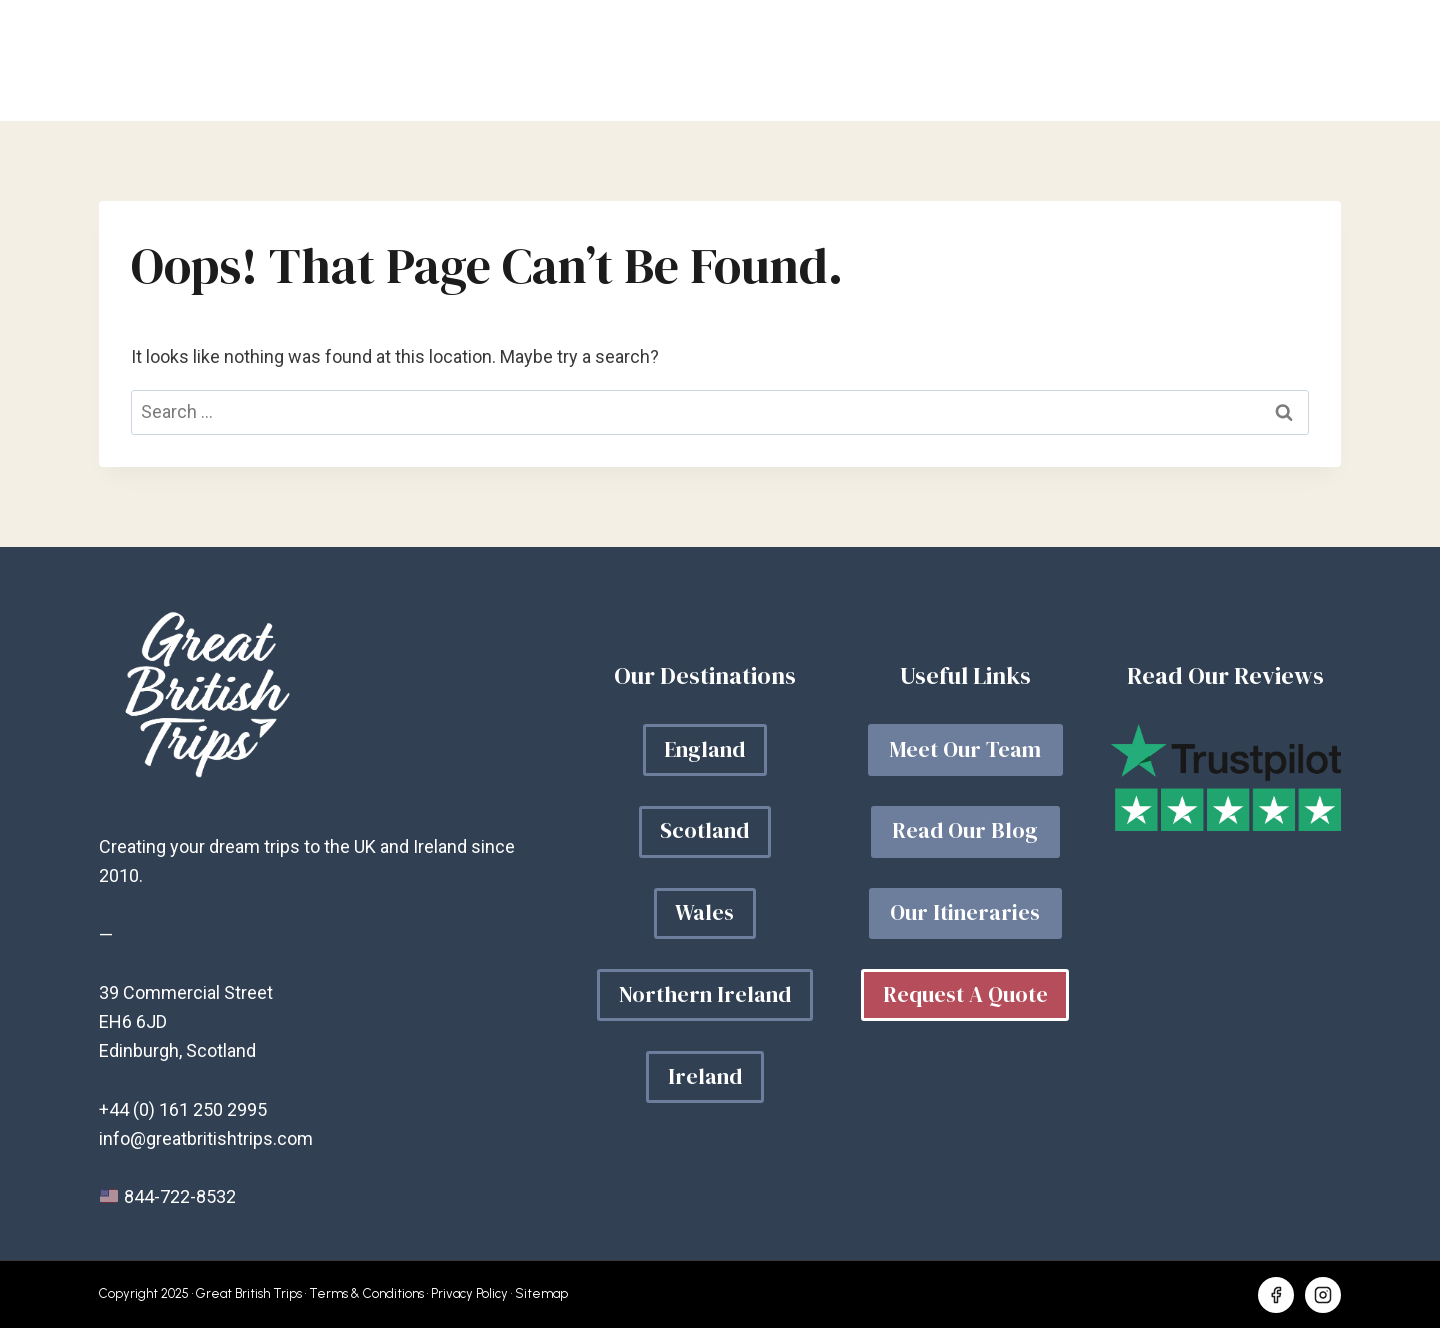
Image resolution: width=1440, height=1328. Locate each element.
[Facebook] (1276, 1295)
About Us (1112, 61)
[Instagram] (1323, 1295)
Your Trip (851, 61)
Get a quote (1259, 61)
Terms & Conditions (366, 1293)
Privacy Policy (469, 1293)
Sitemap (541, 1293)
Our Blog (981, 61)
